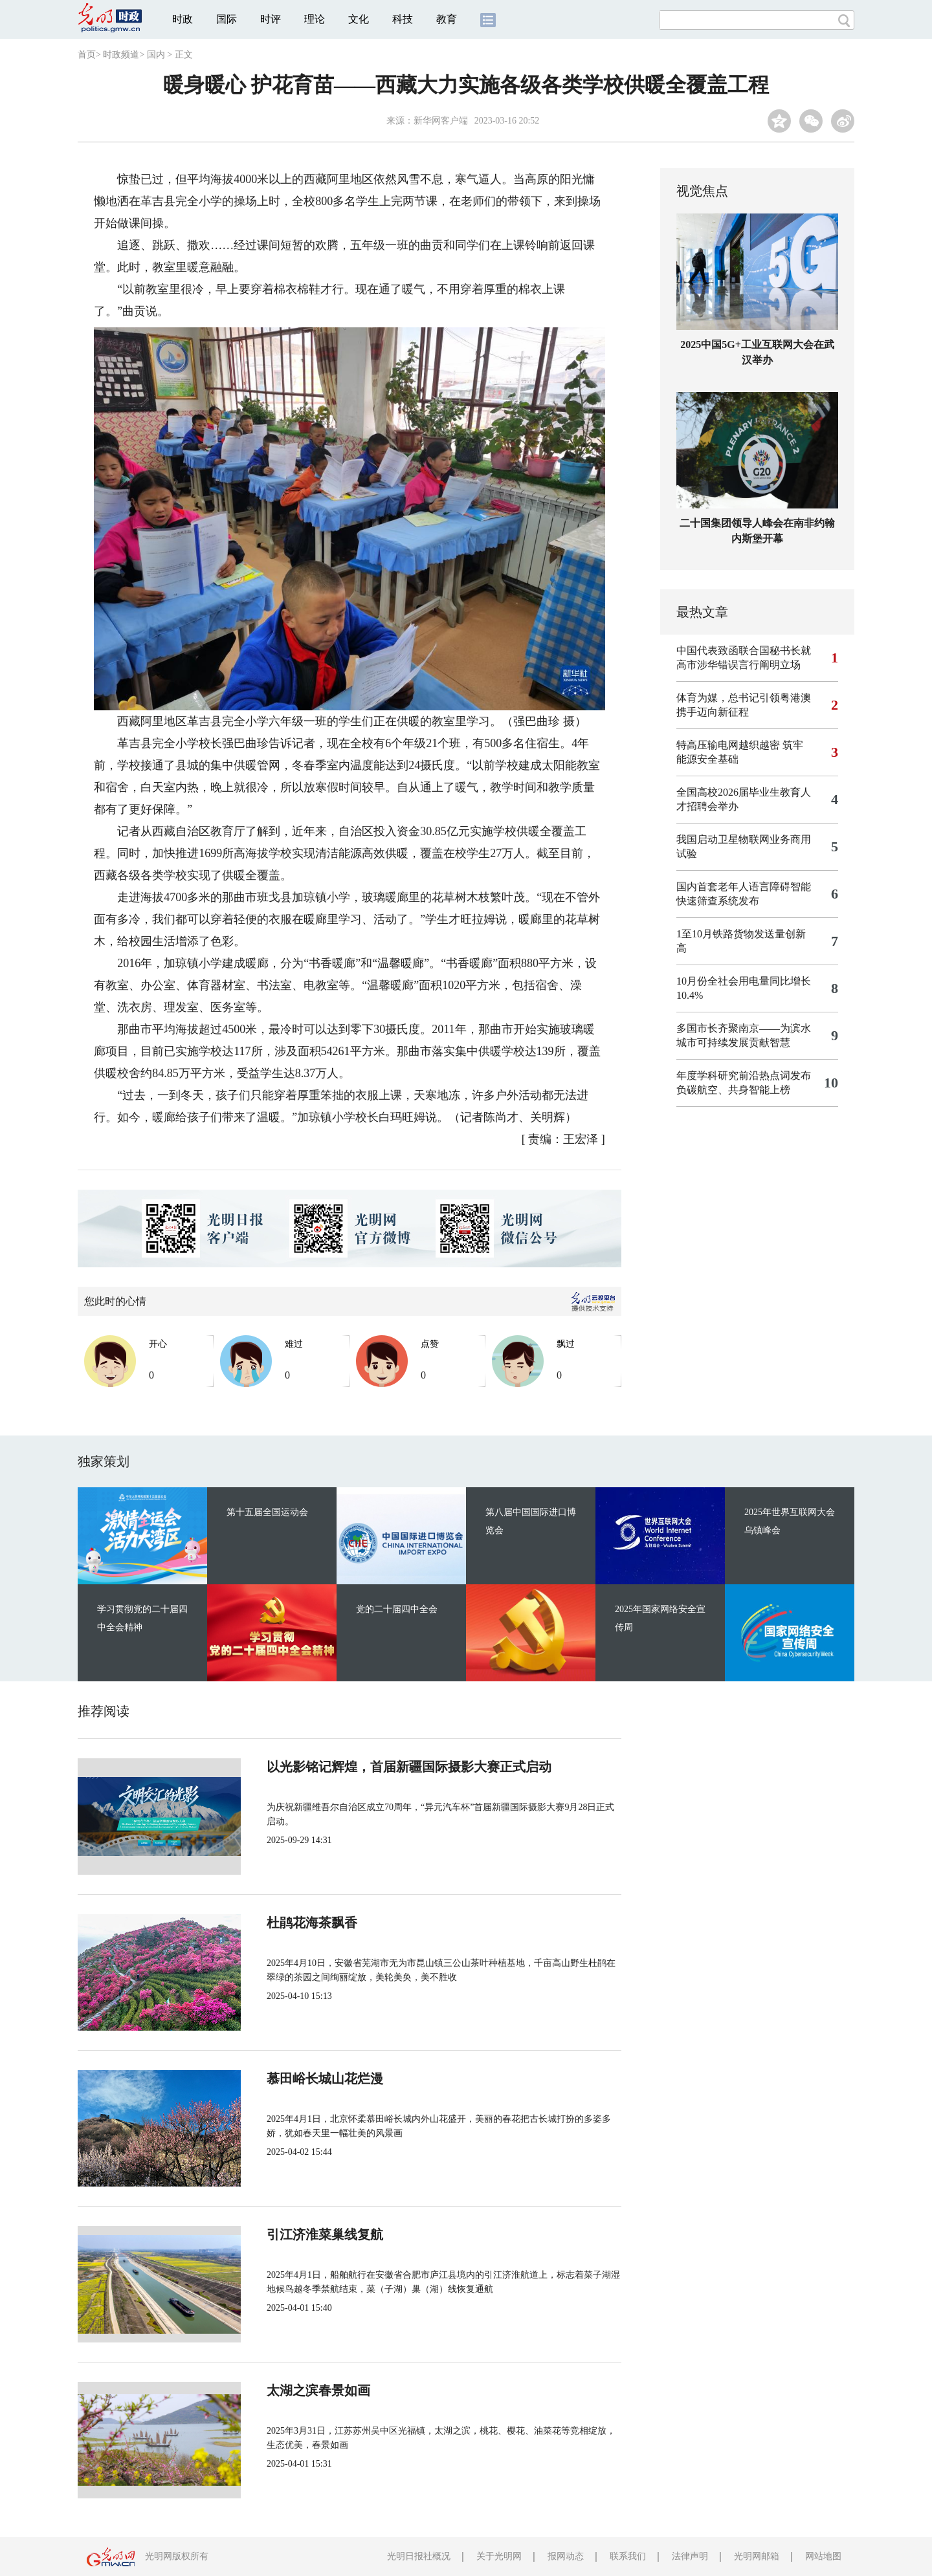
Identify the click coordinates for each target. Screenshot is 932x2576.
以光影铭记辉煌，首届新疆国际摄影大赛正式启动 (409, 1767)
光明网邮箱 (756, 2556)
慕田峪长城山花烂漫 (325, 2078)
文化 (358, 19)
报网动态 (566, 2556)
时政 (182, 19)
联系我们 (628, 2556)
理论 (314, 19)
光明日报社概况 (418, 2556)
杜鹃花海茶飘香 (312, 1923)
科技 (402, 19)
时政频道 (121, 55)
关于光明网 (499, 2556)
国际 (226, 19)
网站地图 (823, 2556)
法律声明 (690, 2556)
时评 (270, 19)
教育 (446, 19)
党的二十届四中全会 (397, 1609)
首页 (87, 55)
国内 (156, 55)
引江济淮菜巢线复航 (325, 2234)
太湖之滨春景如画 (318, 2390)
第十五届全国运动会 (267, 1512)
